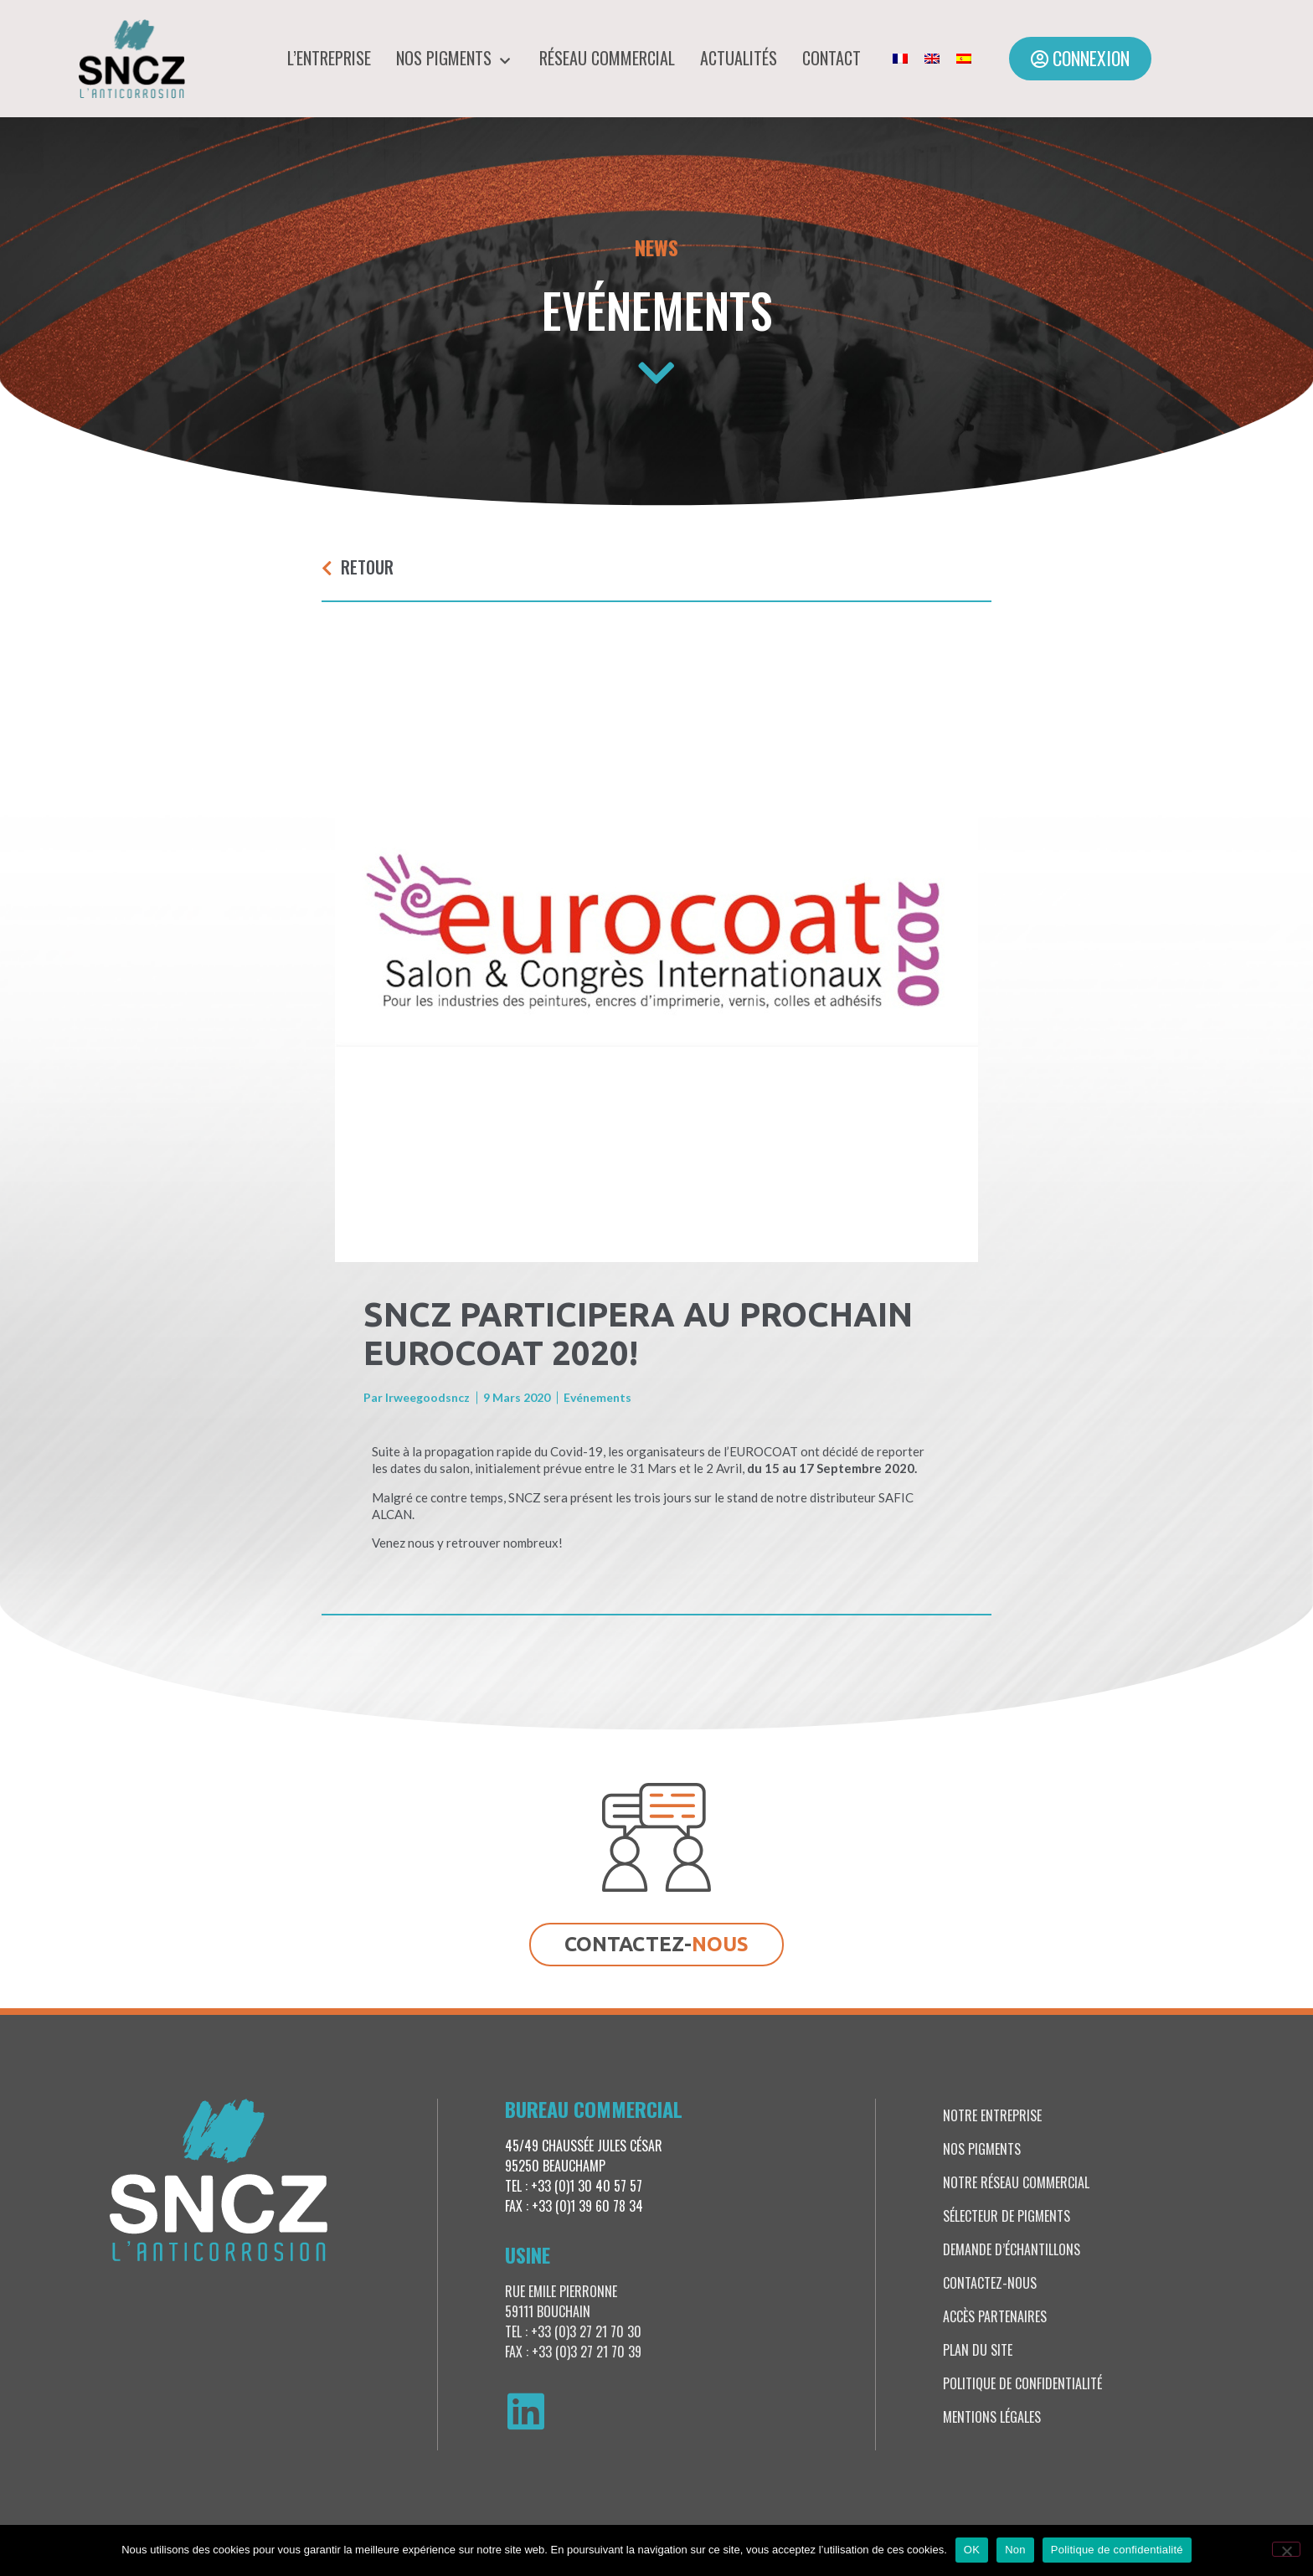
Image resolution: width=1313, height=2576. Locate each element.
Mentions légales (992, 2417)
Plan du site (977, 2350)
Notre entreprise (992, 2115)
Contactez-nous (990, 2283)
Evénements (657, 309)
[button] (1080, 58)
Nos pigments (455, 58)
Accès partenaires (995, 2316)
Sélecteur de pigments (1006, 2216)
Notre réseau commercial (1016, 2182)
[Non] (1286, 2549)
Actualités (738, 57)
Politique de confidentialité (1022, 2383)
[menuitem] (900, 59)
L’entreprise (329, 57)
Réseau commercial (607, 57)
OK (972, 2549)
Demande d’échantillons (1011, 2249)
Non (1015, 2549)
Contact (831, 57)
